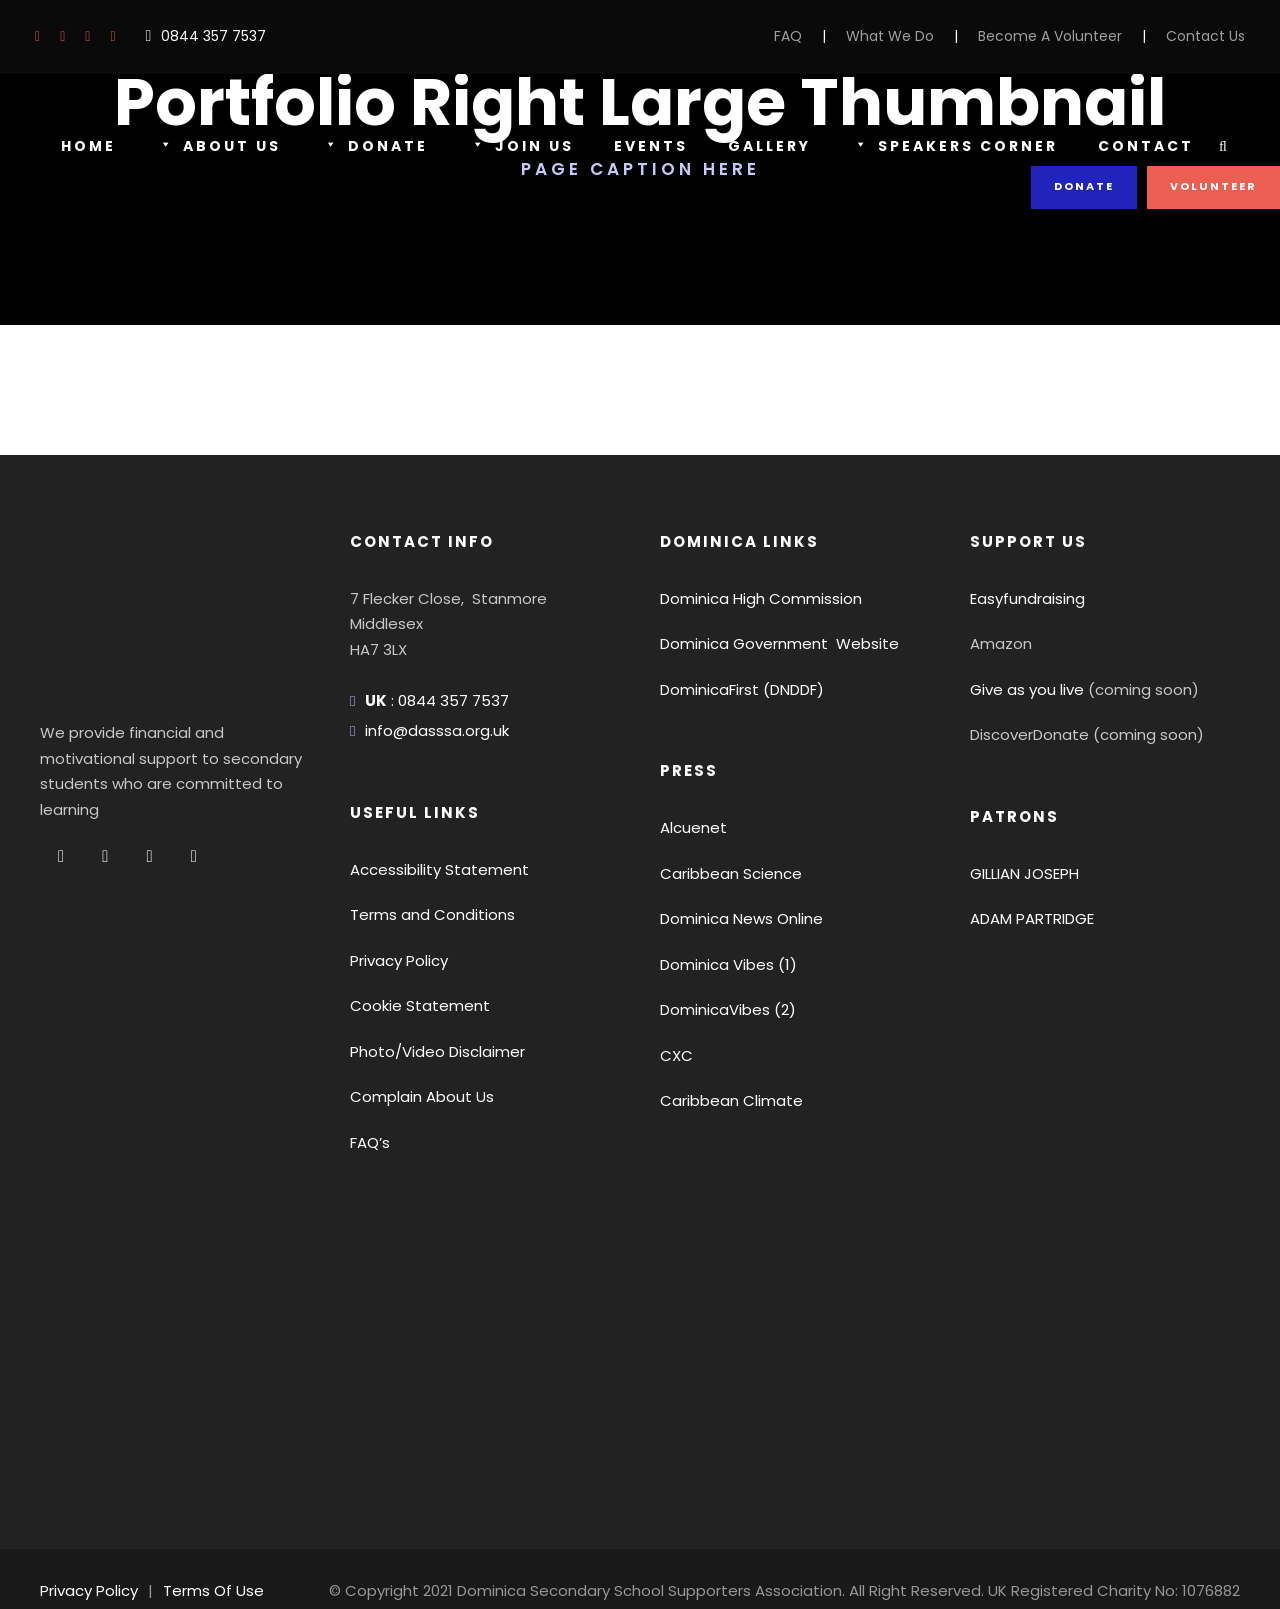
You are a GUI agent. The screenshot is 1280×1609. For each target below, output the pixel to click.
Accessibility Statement (427, 869)
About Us (217, 147)
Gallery (763, 146)
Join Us (514, 147)
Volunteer (1214, 186)
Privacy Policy (396, 960)
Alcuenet (689, 827)
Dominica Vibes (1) (723, 964)
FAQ (826, 36)
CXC (676, 1055)
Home (88, 146)
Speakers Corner (955, 147)
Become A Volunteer (1069, 36)
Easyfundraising (1023, 598)
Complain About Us (414, 1096)
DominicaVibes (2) (721, 1009)
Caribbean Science (723, 873)
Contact (1145, 146)
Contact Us (1210, 36)
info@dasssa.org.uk (431, 730)
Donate (370, 147)
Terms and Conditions (422, 914)
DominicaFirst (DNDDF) (739, 689)
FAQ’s (370, 1142)
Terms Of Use (203, 1565)
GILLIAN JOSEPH (1031, 873)
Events (643, 146)
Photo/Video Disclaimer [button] (428, 1051)
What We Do (922, 36)
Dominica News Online (738, 918)
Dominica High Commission (752, 598)
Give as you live (1023, 689)
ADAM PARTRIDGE (1037, 918)
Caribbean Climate (722, 1100)
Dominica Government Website (765, 643)
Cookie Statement (409, 1005)
